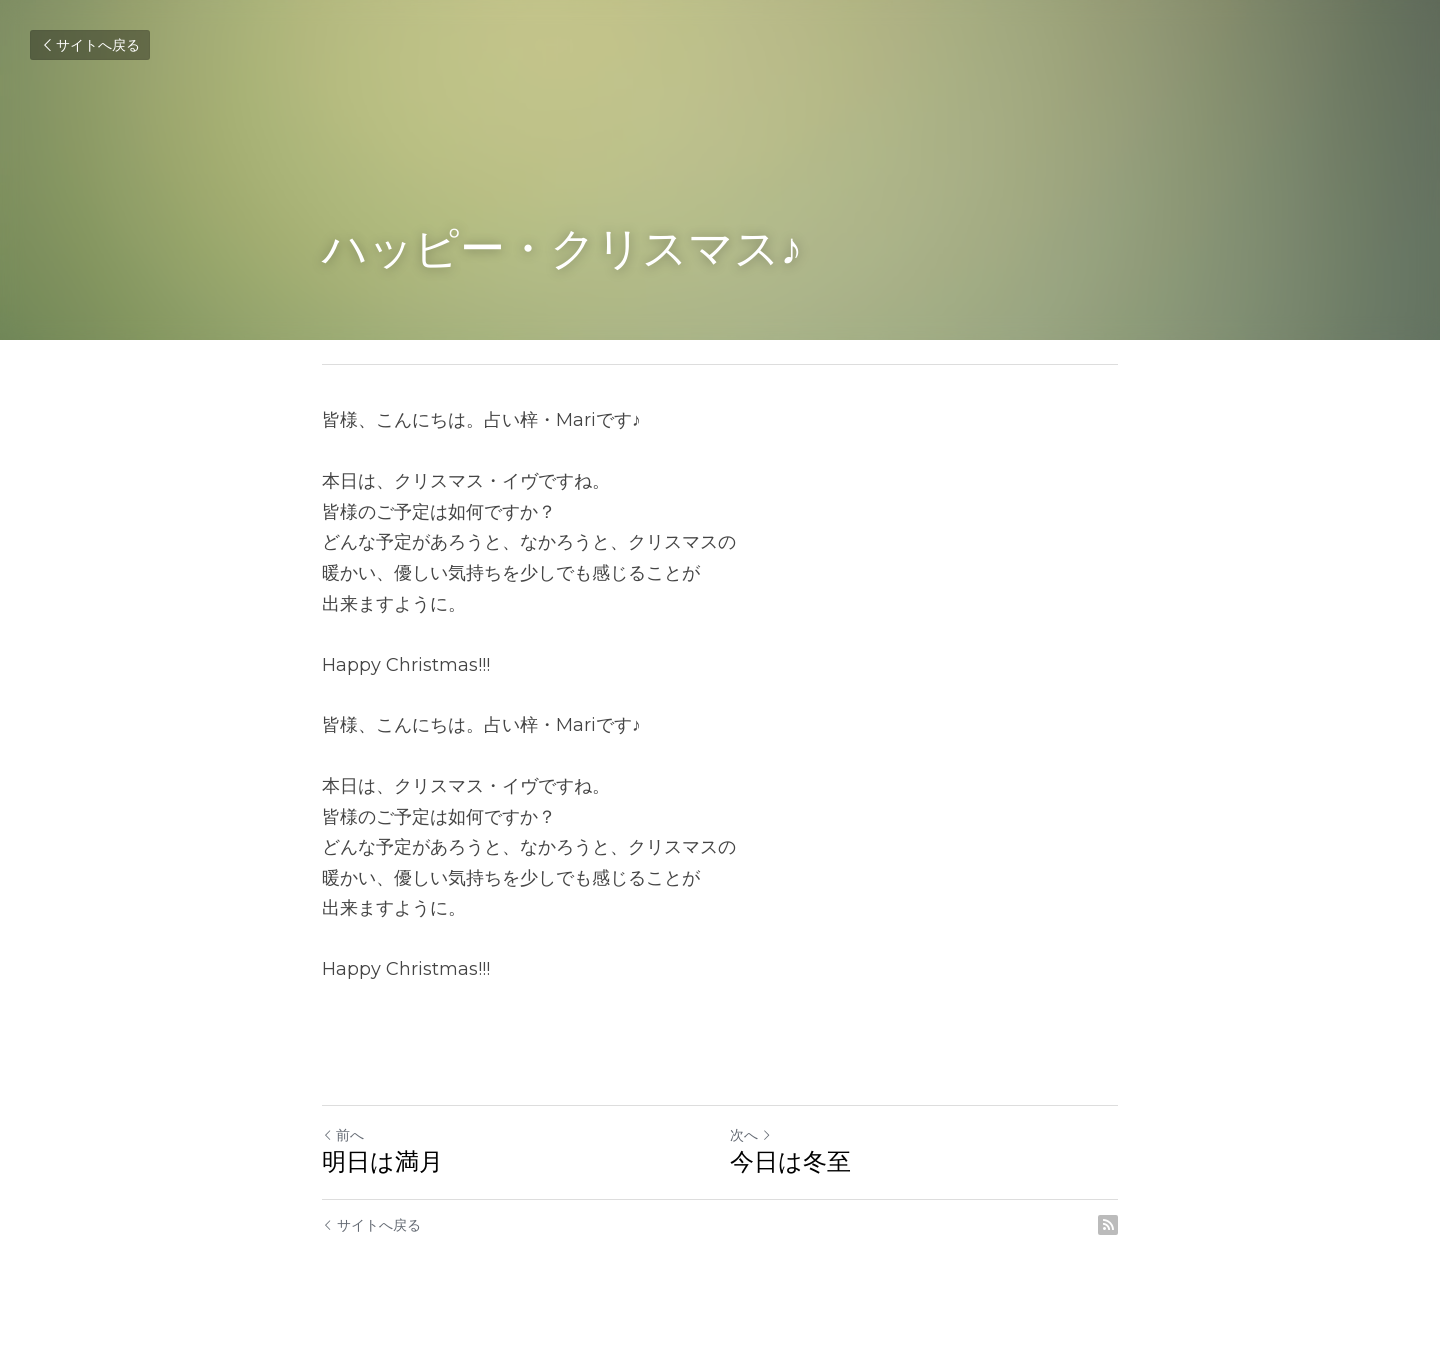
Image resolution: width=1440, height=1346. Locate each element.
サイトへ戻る (90, 45)
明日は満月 (382, 1161)
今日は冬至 (790, 1161)
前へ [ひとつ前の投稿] (343, 1135)
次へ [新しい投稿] (751, 1135)
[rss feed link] (1108, 1225)
